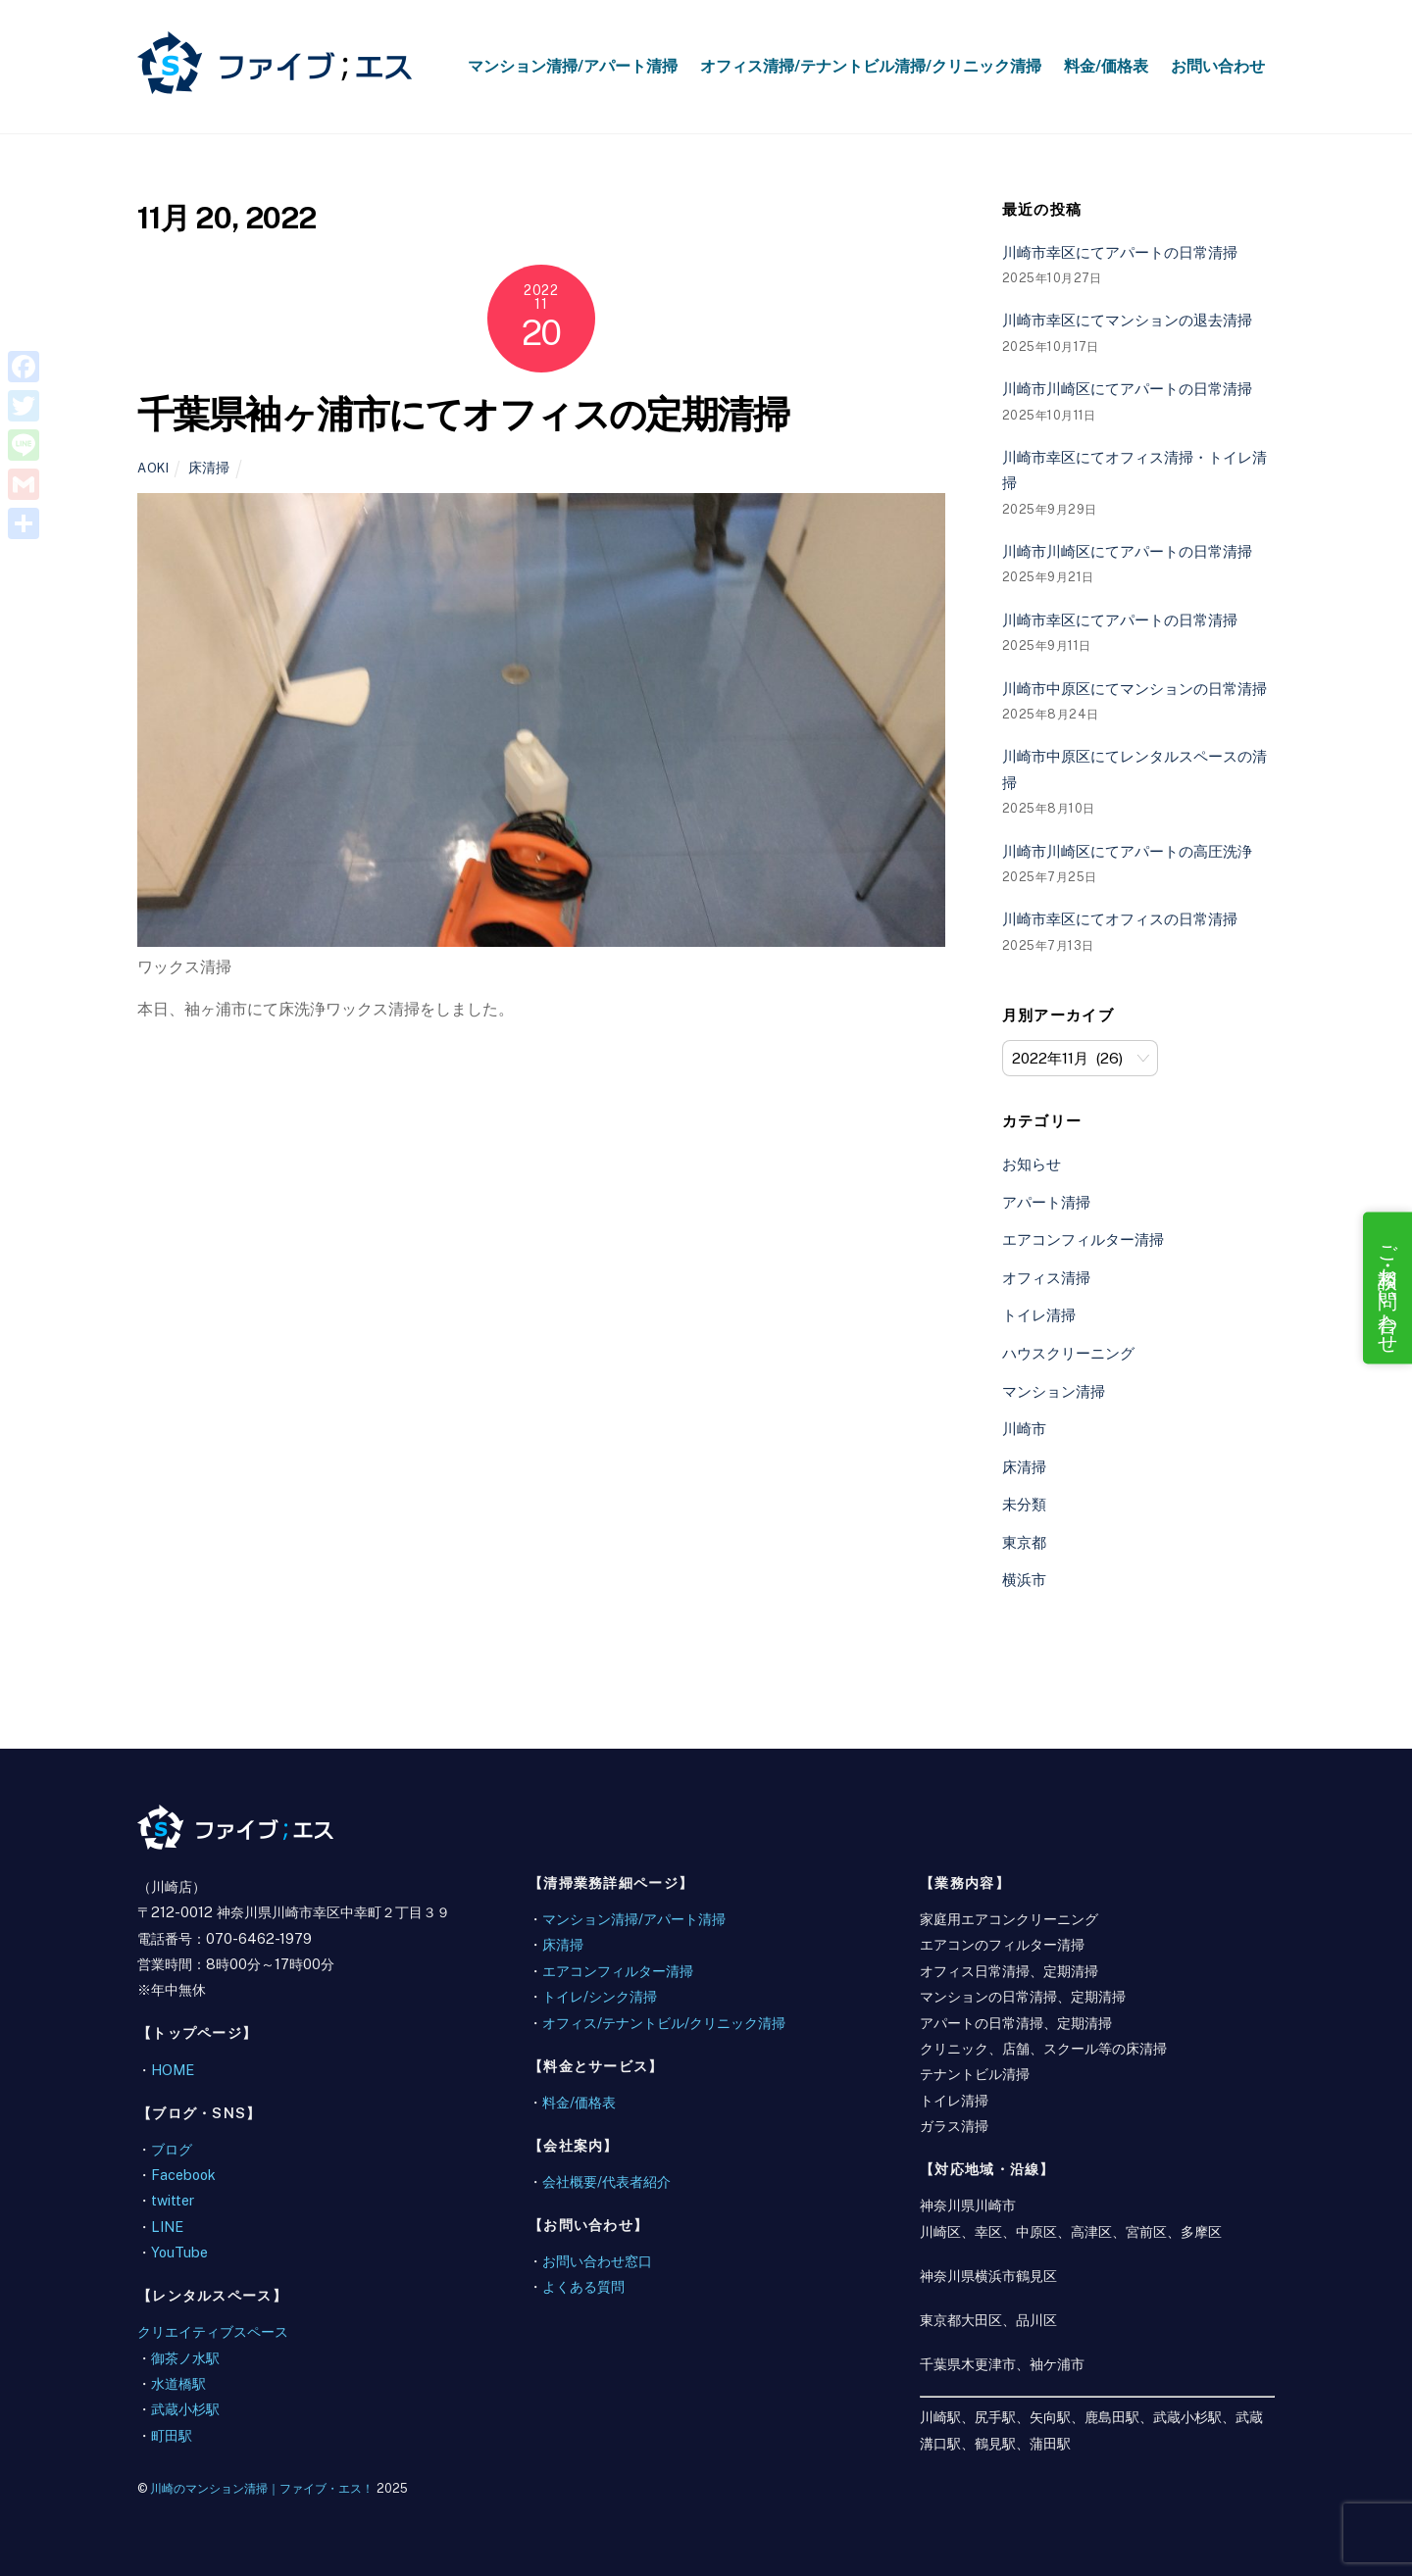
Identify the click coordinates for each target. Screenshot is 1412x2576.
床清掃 (208, 467)
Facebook (183, 2174)
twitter (172, 2200)
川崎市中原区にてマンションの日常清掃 (1134, 688)
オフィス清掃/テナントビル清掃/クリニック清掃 (870, 66)
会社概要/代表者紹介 (606, 2181)
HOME (172, 2069)
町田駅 (171, 2435)
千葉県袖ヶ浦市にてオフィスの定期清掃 (462, 414)
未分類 (1024, 1504)
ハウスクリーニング (1068, 1353)
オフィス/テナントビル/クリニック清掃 (663, 2022)
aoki (153, 468)
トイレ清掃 (1039, 1315)
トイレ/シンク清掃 (599, 1996)
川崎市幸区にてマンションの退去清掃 (1127, 320)
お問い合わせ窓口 (597, 2261)
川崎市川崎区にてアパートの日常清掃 (1127, 388)
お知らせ (1031, 1164)
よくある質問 (583, 2286)
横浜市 (1024, 1579)
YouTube (179, 2252)
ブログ (171, 2149)
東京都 (1024, 1542)
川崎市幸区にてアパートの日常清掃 (1119, 252)
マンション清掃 (1053, 1391)
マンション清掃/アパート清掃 (573, 66)
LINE (167, 2226)
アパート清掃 (1046, 1202)
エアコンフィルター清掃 (1083, 1239)
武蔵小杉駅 (185, 2409)
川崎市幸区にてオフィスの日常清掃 (1119, 919)
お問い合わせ (1218, 66)
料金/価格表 (1106, 66)
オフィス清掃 (1046, 1277)
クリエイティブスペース (212, 2331)
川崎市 (1024, 1428)
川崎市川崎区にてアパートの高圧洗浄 (1127, 851)
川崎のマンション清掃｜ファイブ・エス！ (262, 2488)
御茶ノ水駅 (185, 2358)
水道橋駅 (178, 2383)
